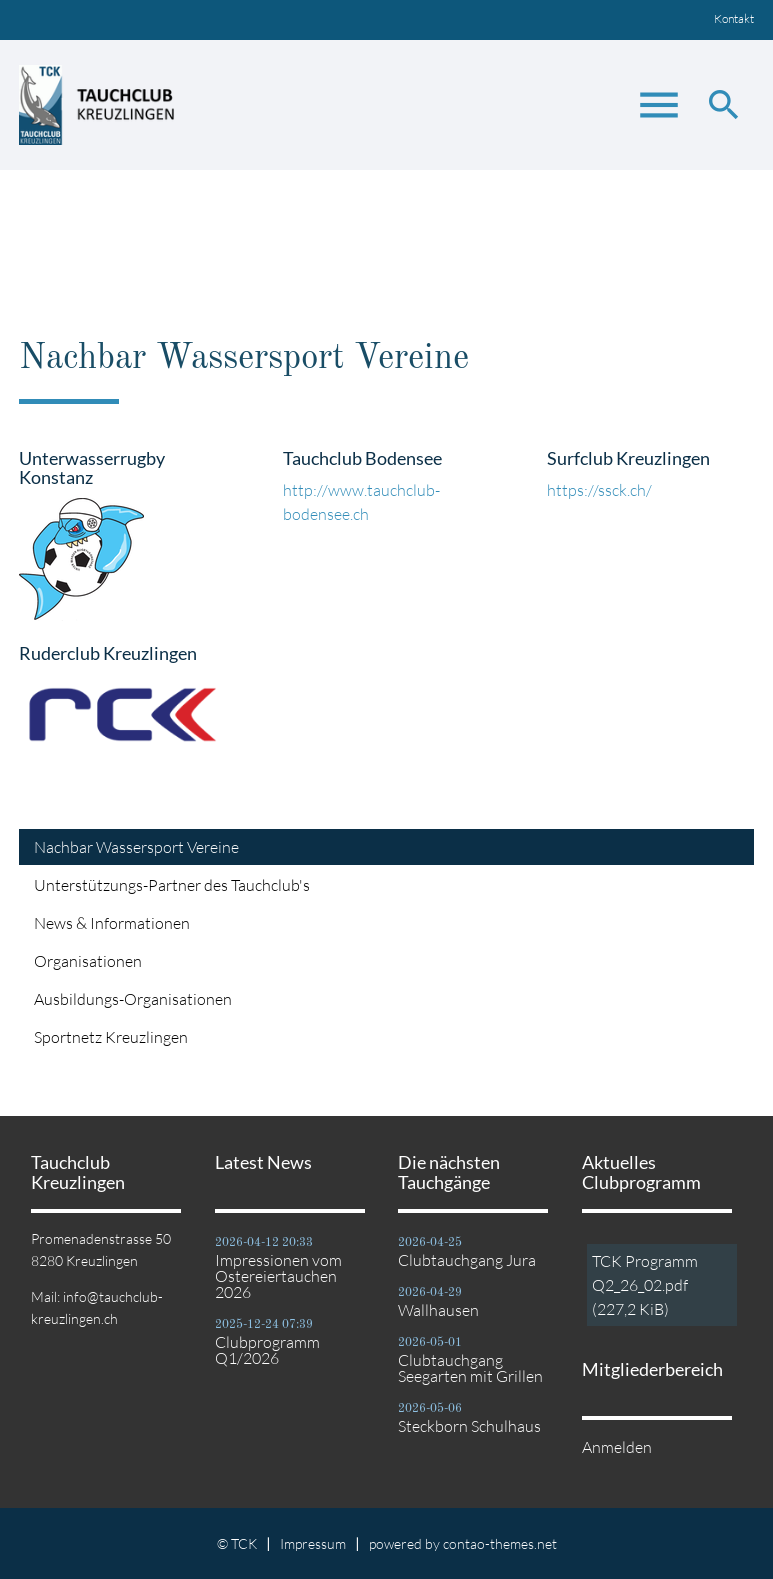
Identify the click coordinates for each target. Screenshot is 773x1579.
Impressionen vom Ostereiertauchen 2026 (278, 1276)
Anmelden (617, 1447)
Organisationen (88, 961)
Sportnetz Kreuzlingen (111, 1037)
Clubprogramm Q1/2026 (267, 1350)
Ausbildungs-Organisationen (133, 999)
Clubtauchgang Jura (467, 1260)
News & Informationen (112, 923)
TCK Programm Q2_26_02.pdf (645, 1285)
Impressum (313, 1543)
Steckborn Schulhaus (469, 1426)
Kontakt (734, 18)
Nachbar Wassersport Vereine (136, 847)
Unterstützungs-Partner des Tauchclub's (172, 885)
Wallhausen (438, 1310)
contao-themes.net (500, 1543)
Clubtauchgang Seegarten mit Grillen (470, 1368)
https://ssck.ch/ (599, 490)
